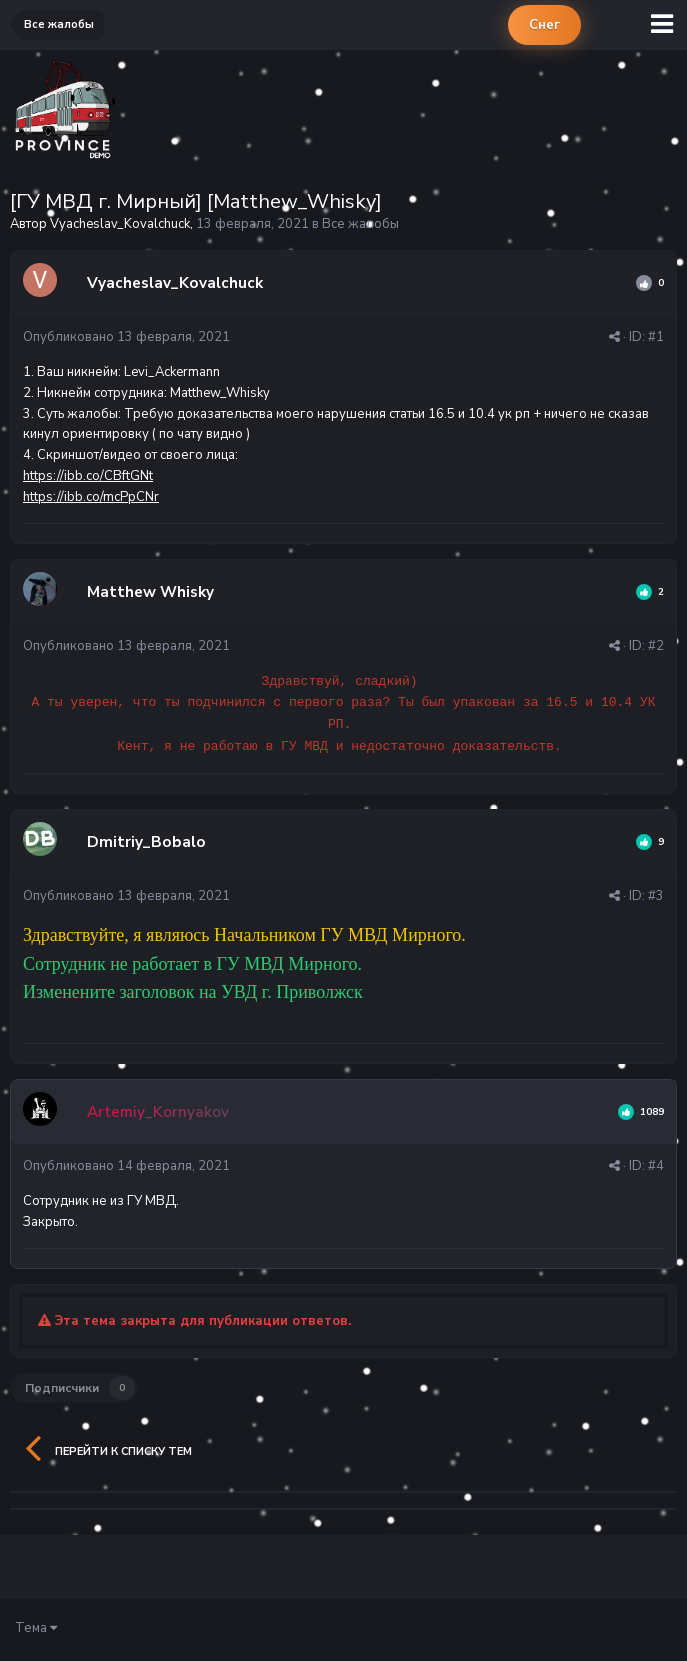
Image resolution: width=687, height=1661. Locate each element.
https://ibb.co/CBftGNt (88, 476)
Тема (36, 1628)
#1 (656, 337)
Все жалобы (360, 224)
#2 (656, 646)
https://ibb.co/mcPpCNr (91, 497)
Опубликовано (126, 337)
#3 (656, 896)
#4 (656, 1166)
